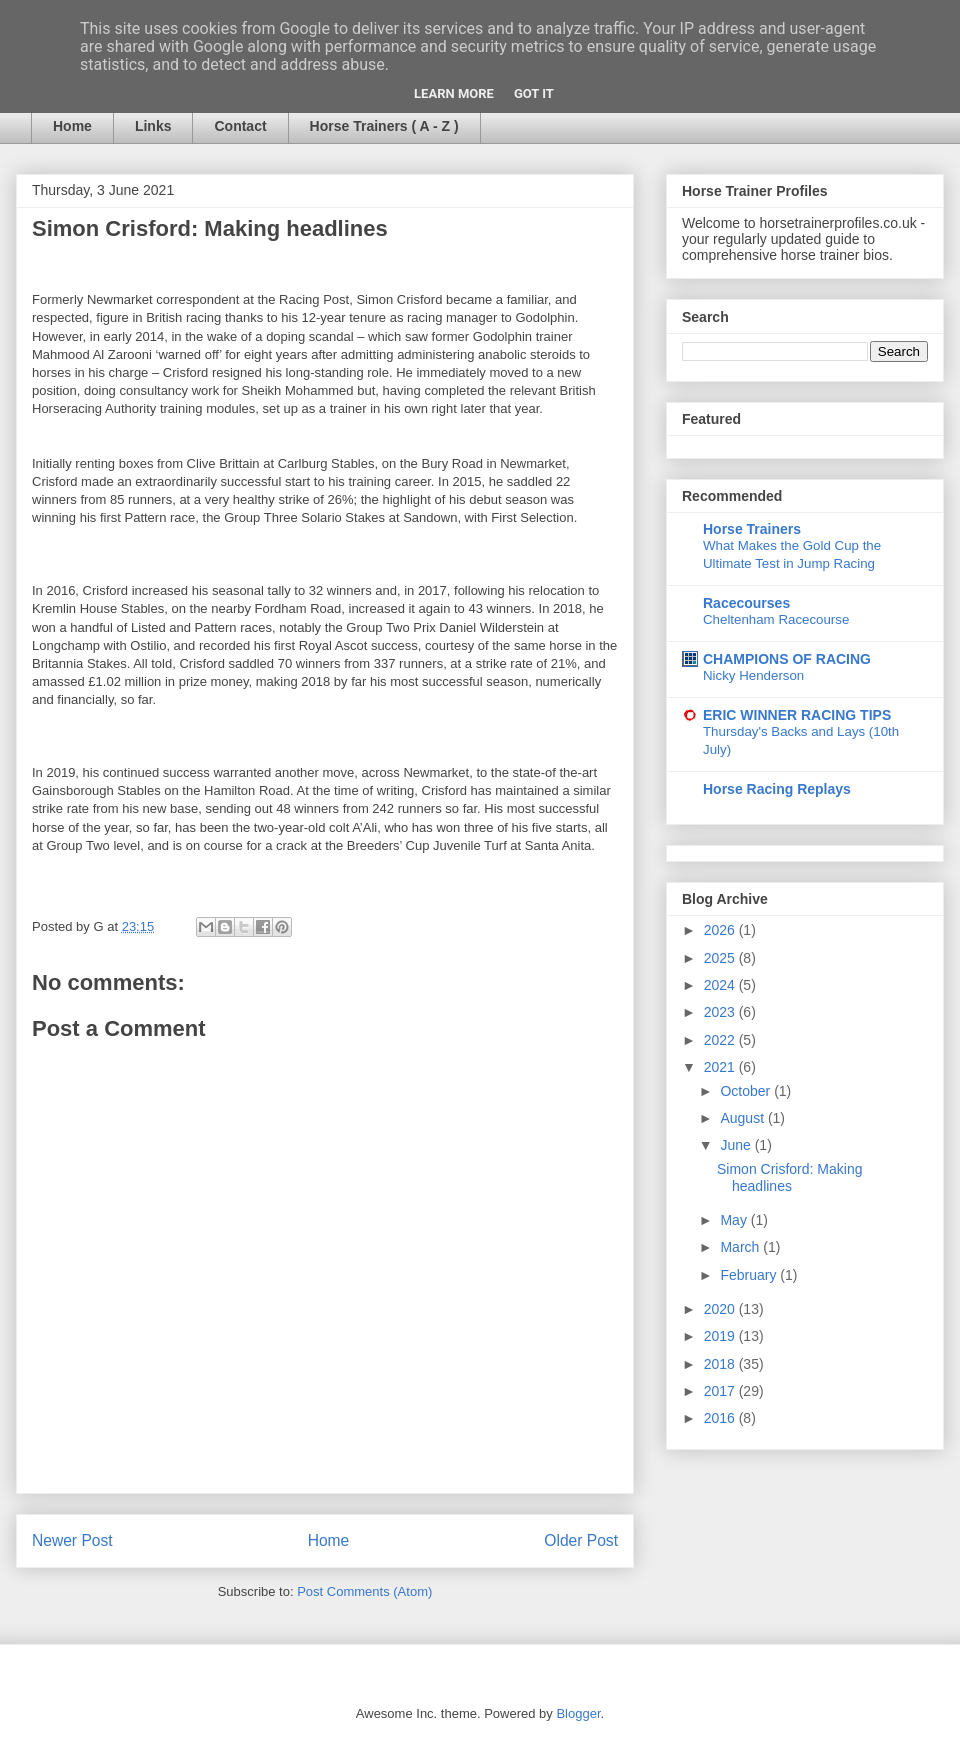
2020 (721, 1309)
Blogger (578, 1713)
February (750, 1275)
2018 (721, 1364)
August (743, 1118)
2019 (721, 1336)
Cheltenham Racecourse (776, 619)
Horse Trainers (752, 529)
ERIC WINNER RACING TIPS (797, 715)
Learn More (454, 93)
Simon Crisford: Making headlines (790, 1177)
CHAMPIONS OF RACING (787, 659)
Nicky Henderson (753, 675)
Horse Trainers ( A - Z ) (384, 126)
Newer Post (72, 1540)
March (741, 1247)
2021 (721, 1067)
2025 (721, 958)
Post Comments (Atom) (364, 1591)
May (735, 1220)
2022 (721, 1040)
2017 (721, 1391)
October (747, 1091)
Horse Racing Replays (777, 789)
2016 (721, 1418)
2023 (721, 1012)
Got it (534, 93)
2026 (721, 930)
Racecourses (746, 603)
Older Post (581, 1540)
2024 (721, 985)
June (737, 1145)
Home (72, 126)
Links (153, 126)
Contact (240, 126)
